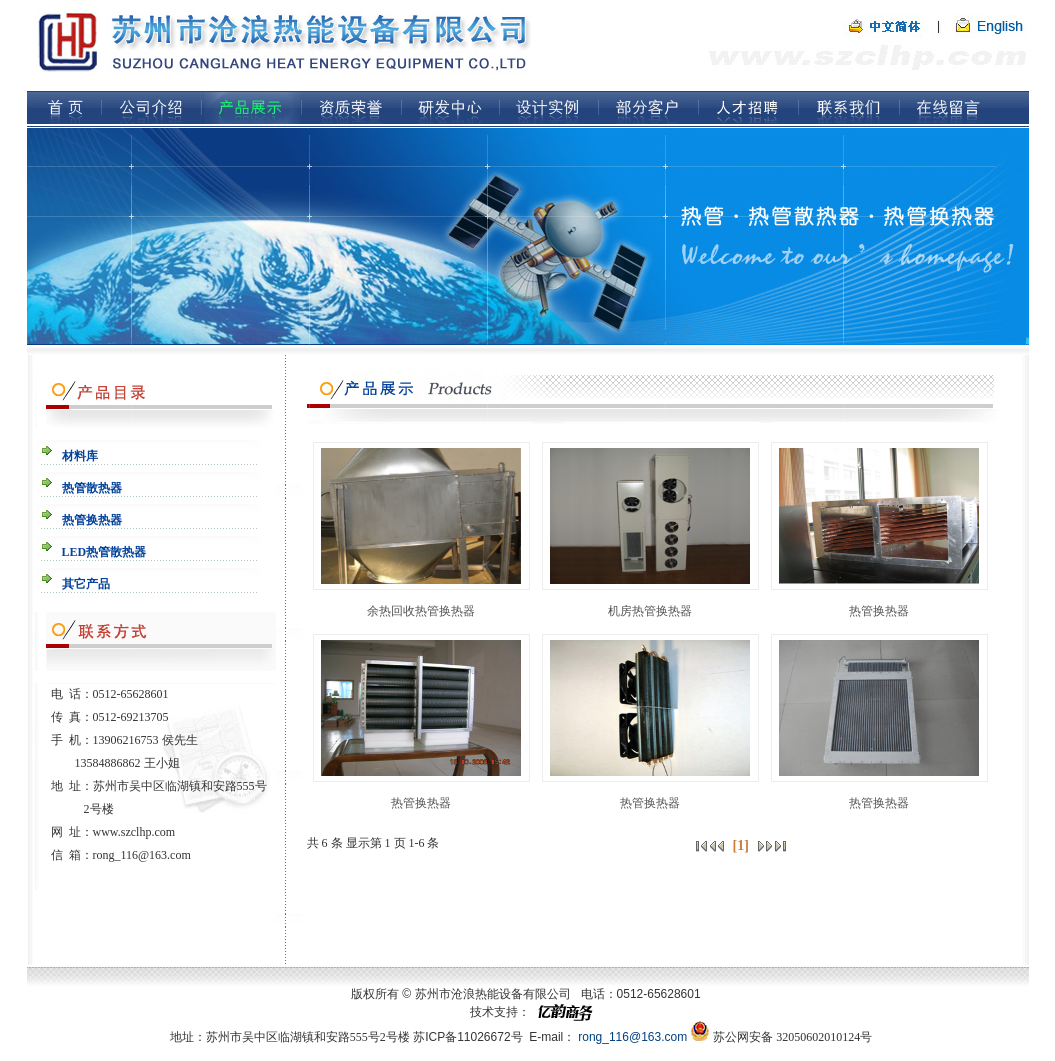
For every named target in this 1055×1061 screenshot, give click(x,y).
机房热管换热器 (650, 611)
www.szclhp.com (134, 832)
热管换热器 (879, 611)
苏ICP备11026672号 (467, 1037)
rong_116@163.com (142, 855)
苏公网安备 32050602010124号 (792, 1037)
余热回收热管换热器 (421, 611)
